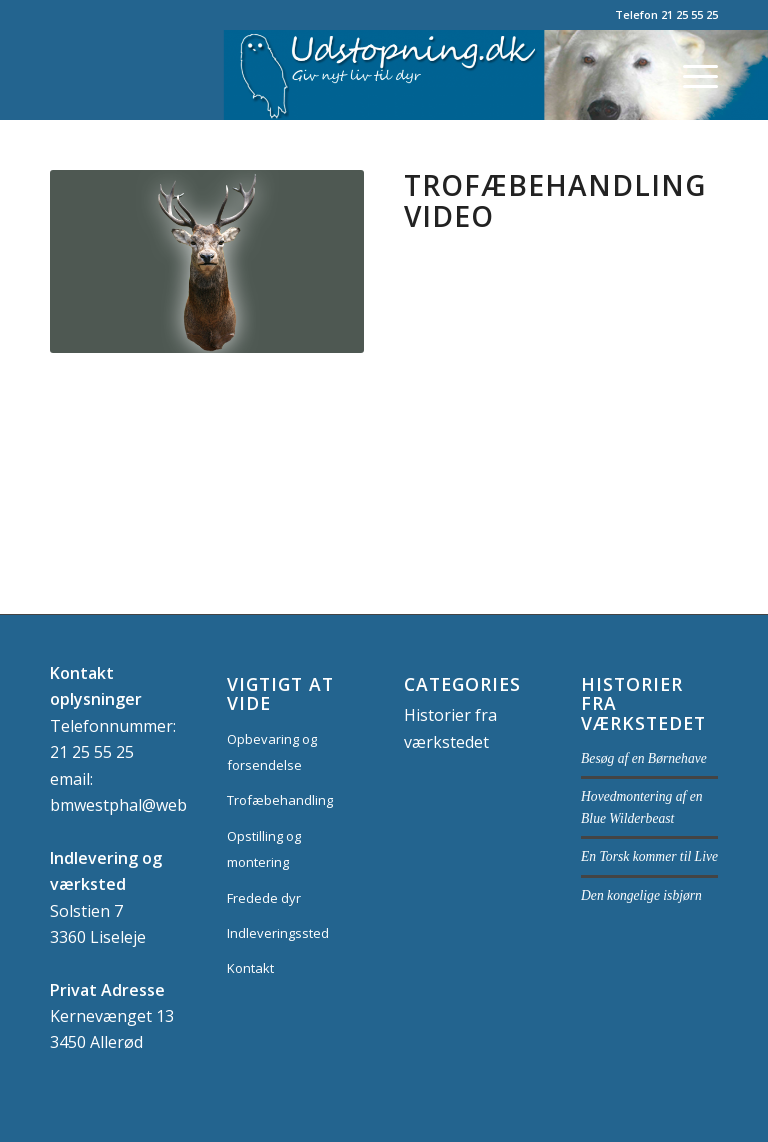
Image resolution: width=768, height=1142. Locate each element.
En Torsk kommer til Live (649, 856)
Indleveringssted (278, 933)
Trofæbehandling (280, 800)
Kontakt (250, 968)
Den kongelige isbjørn (641, 895)
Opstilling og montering (264, 849)
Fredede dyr (264, 898)
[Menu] (690, 75)
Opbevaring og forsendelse (272, 752)
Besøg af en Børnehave (644, 758)
